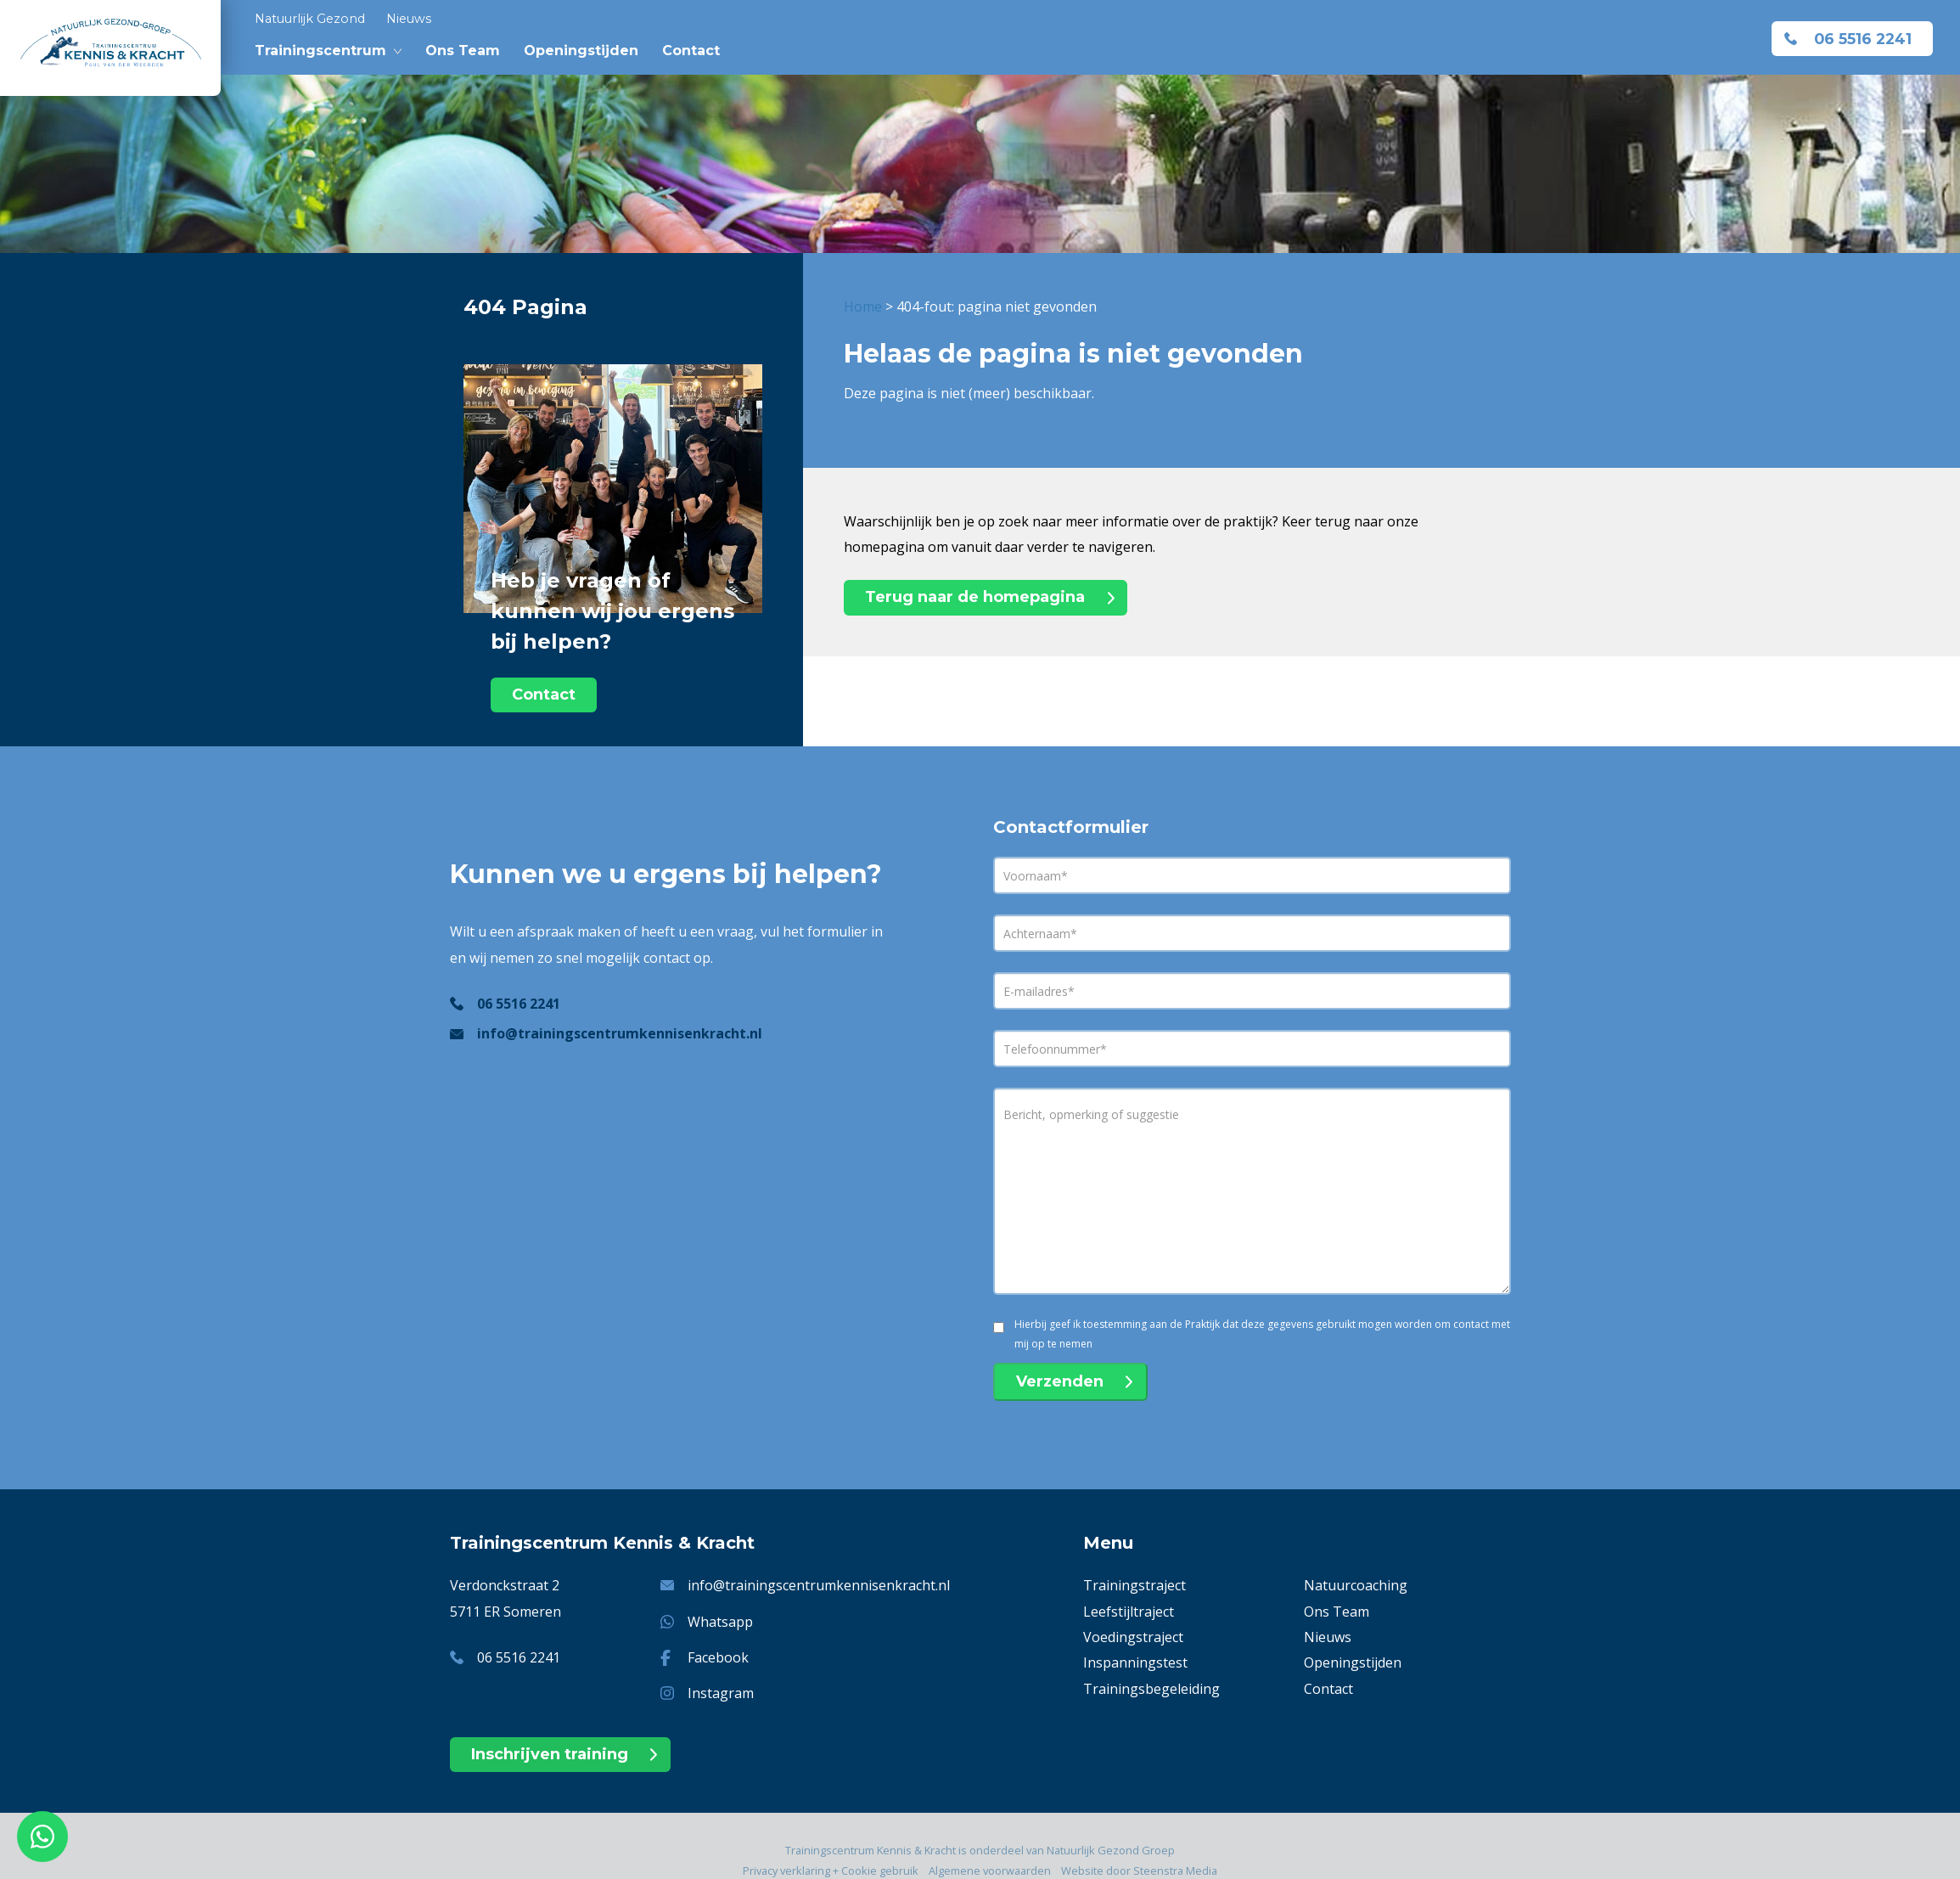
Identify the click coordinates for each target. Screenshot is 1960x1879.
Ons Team (462, 50)
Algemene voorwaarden (990, 1870)
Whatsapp (720, 1621)
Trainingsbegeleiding (1151, 1688)
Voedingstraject (1133, 1637)
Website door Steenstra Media (1139, 1870)
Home (863, 306)
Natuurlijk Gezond (310, 18)
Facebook (718, 1657)
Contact (691, 50)
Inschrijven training (549, 1754)
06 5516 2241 (1863, 39)
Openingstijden (581, 50)
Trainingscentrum (320, 50)
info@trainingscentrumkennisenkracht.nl (619, 1033)
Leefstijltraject (1128, 1611)
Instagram (721, 1693)
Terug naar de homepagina (975, 597)
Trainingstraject (1134, 1585)
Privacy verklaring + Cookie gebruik (830, 1870)
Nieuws (408, 18)
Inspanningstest (1135, 1662)
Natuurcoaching (1355, 1585)
